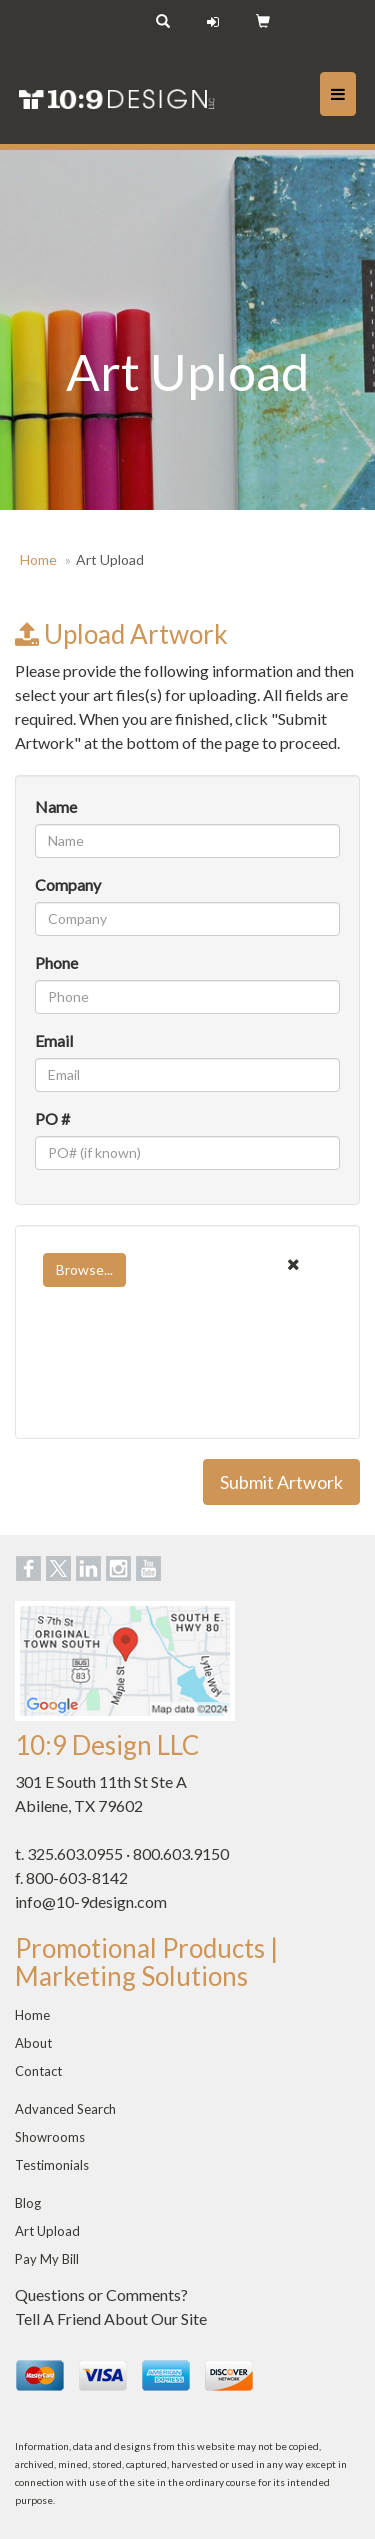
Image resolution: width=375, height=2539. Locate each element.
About (33, 2043)
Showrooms (50, 2137)
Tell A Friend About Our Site (111, 2318)
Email (54, 1040)
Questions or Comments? (101, 2294)
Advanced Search (65, 2109)
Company (68, 884)
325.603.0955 (75, 1853)
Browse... (84, 1269)
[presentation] (187, 1380)
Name (56, 806)
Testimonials (52, 2165)
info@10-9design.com (91, 1901)
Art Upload (47, 2231)
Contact (38, 2071)
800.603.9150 (181, 1853)
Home (38, 559)
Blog (28, 2203)
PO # (52, 1118)
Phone (56, 962)
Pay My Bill (47, 2259)
